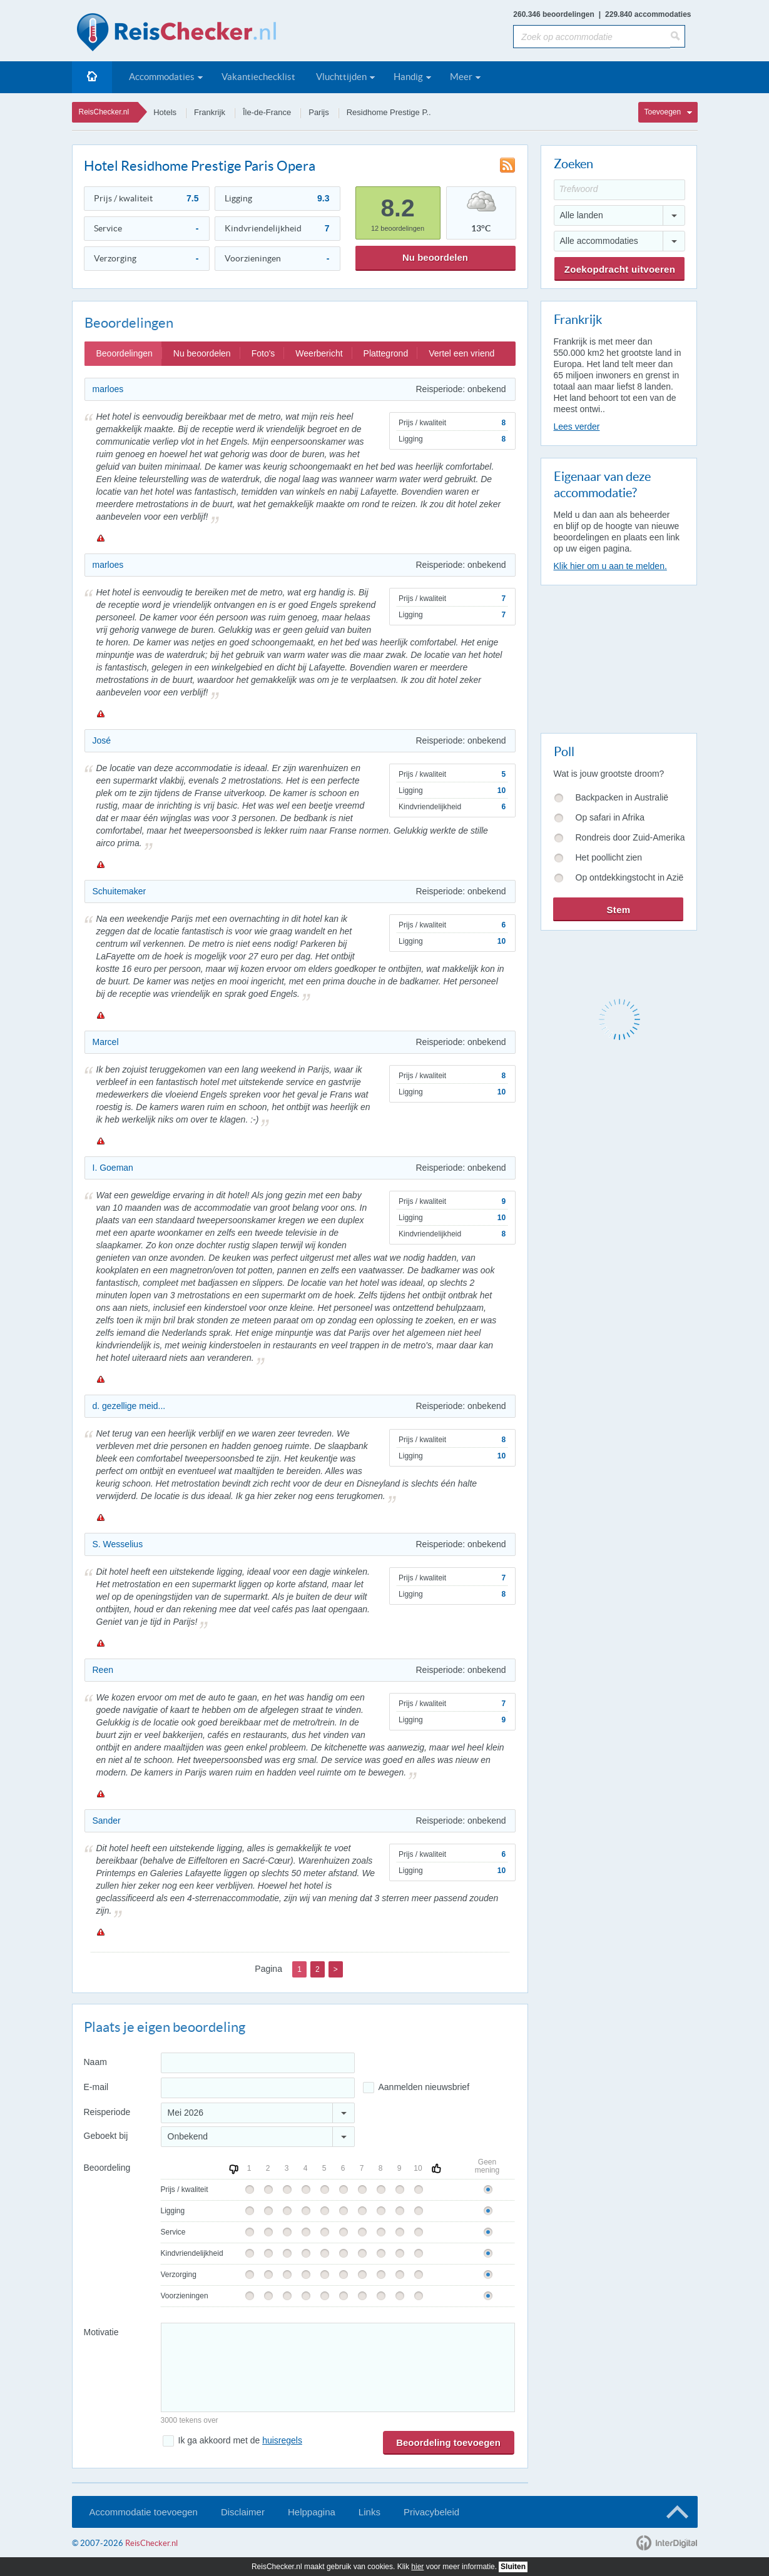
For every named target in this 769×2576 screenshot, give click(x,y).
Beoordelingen (124, 353)
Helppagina (311, 2512)
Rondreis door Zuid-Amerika (630, 837)
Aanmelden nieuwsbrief (424, 2087)
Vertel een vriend (461, 353)
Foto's (263, 353)
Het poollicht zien (609, 857)
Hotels (164, 112)
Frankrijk (209, 112)
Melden (100, 537)
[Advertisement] (618, 656)
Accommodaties (162, 76)
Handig (408, 76)
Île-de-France (267, 112)
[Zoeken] (677, 36)
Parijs (318, 112)
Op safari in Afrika (610, 817)
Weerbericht (318, 353)
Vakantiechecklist (258, 76)
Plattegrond (386, 353)
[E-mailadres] (258, 2088)
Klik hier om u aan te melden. (610, 566)
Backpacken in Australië (622, 797)
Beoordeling (107, 2168)
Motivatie (101, 2332)
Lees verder (577, 427)
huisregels (282, 2440)
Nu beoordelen (435, 257)
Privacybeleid (431, 2512)
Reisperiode (107, 2112)
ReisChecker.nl (104, 112)
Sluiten (513, 2566)
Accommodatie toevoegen (143, 2512)
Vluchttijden (341, 76)
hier (417, 2566)
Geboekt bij (106, 2136)
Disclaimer (243, 2512)
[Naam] (258, 2063)
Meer (461, 76)
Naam (95, 2062)
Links (369, 2512)
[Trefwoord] (619, 189)
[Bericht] (338, 2367)
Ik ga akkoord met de (240, 2440)
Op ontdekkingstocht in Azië (630, 877)
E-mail (96, 2087)
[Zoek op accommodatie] (591, 36)
